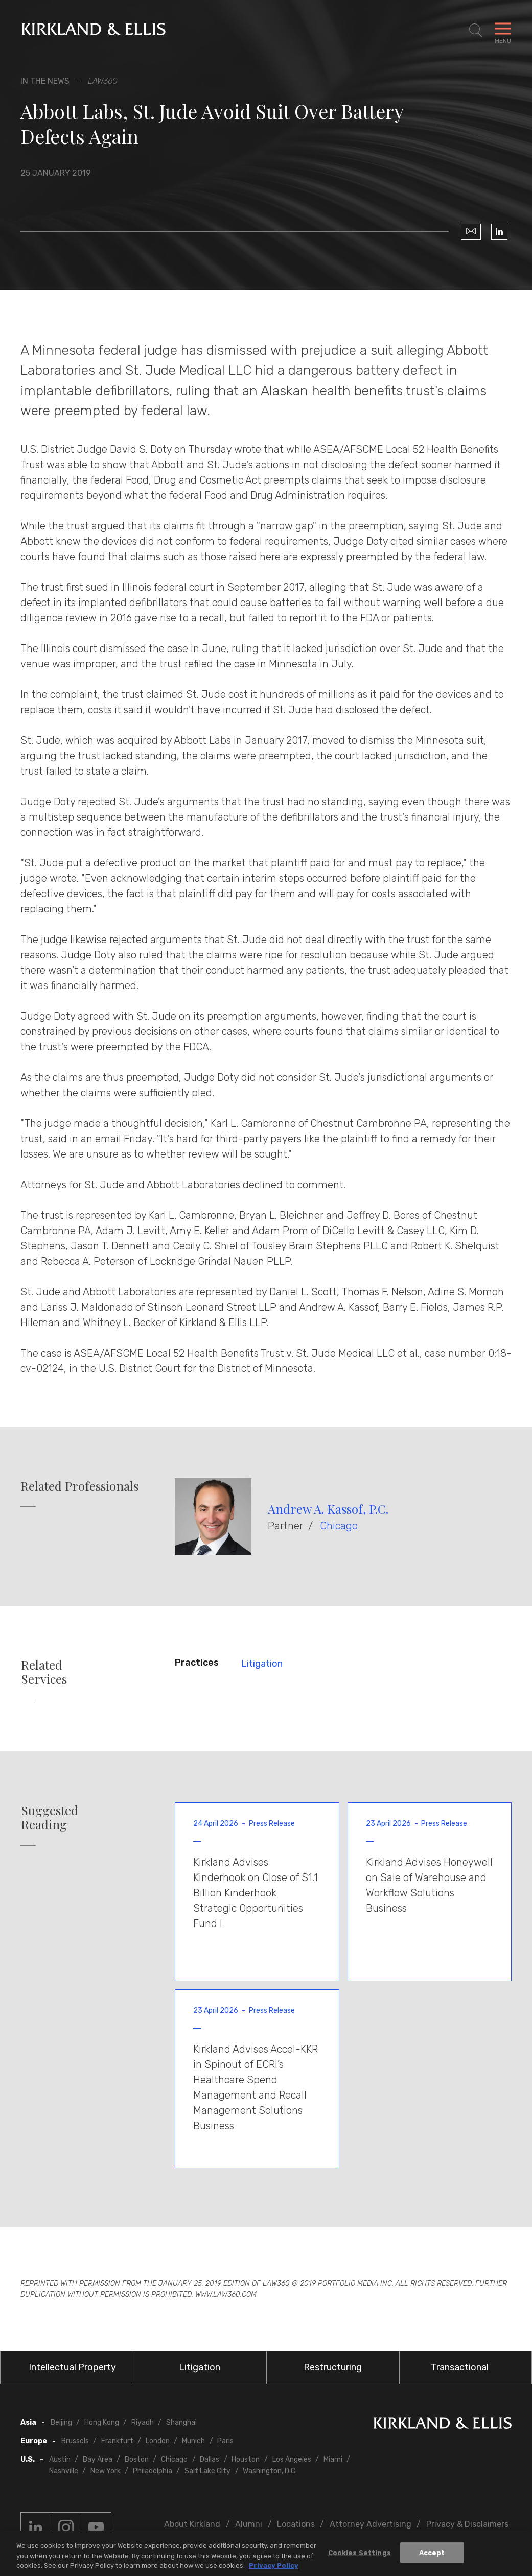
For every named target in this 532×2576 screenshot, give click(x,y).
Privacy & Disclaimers (467, 2524)
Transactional (460, 2367)
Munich (193, 2441)
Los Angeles (291, 2459)
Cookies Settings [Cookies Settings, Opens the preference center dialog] (359, 2553)
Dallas (209, 2459)
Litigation (262, 1663)
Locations (296, 2524)
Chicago (339, 1526)
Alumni (248, 2524)
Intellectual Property (72, 2367)
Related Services (44, 1672)
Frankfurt (117, 2441)
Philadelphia (152, 2471)
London (158, 2441)
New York (105, 2471)
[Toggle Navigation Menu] (503, 30)
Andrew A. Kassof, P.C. (328, 1509)
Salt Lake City (207, 2471)
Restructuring (333, 2367)
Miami (332, 2459)
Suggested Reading (49, 1817)
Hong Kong (101, 2422)
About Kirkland (192, 2524)
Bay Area (97, 2459)
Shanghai (181, 2422)
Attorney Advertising (370, 2524)
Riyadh (142, 2422)
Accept (432, 2553)
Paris (225, 2441)
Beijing (61, 2422)
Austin (60, 2459)
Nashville (63, 2471)
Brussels (75, 2441)
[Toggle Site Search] (475, 30)
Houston (246, 2459)
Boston (137, 2459)
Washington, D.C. (270, 2471)
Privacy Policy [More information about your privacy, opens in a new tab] (273, 2566)
